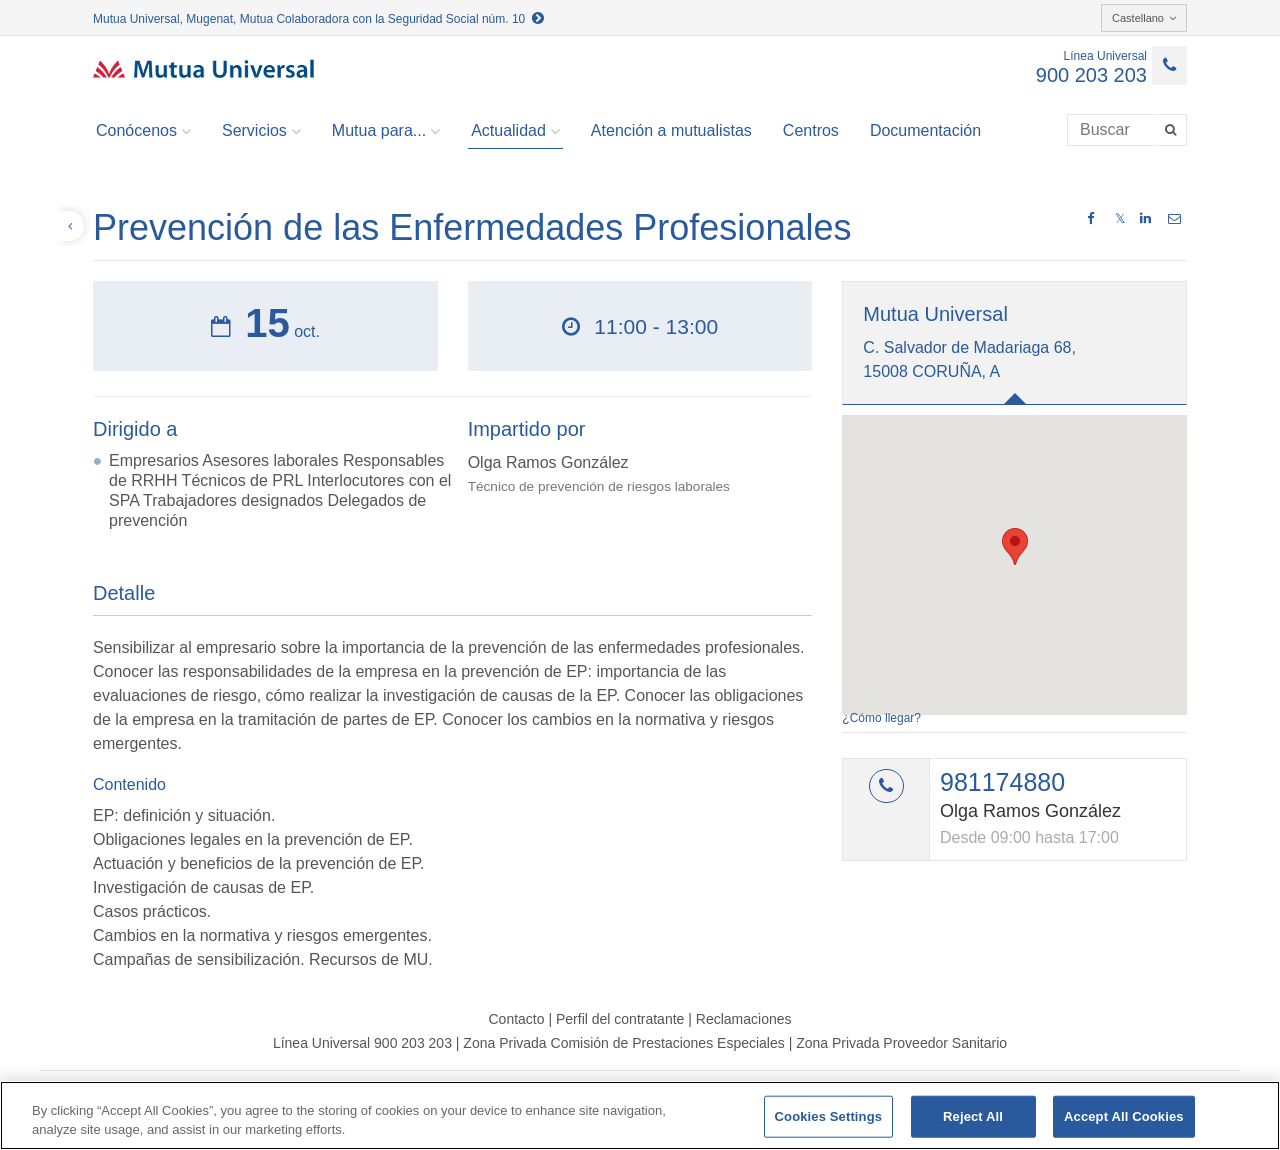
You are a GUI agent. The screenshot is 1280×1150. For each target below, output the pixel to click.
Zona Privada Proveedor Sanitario (901, 1043)
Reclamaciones (744, 1019)
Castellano (1144, 18)
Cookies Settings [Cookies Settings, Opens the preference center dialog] (829, 1116)
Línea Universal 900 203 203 (362, 1043)
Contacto (516, 1019)
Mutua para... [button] (386, 131)
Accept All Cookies (1124, 1116)
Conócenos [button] (143, 131)
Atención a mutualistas (671, 130)
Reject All (973, 1116)
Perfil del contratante (620, 1019)
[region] (640, 1115)
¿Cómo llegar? (881, 718)
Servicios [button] (261, 131)
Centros (811, 130)
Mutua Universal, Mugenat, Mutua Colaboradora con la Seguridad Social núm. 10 (318, 19)
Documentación (925, 130)
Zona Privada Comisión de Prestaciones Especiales (623, 1043)
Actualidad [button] (515, 131)
